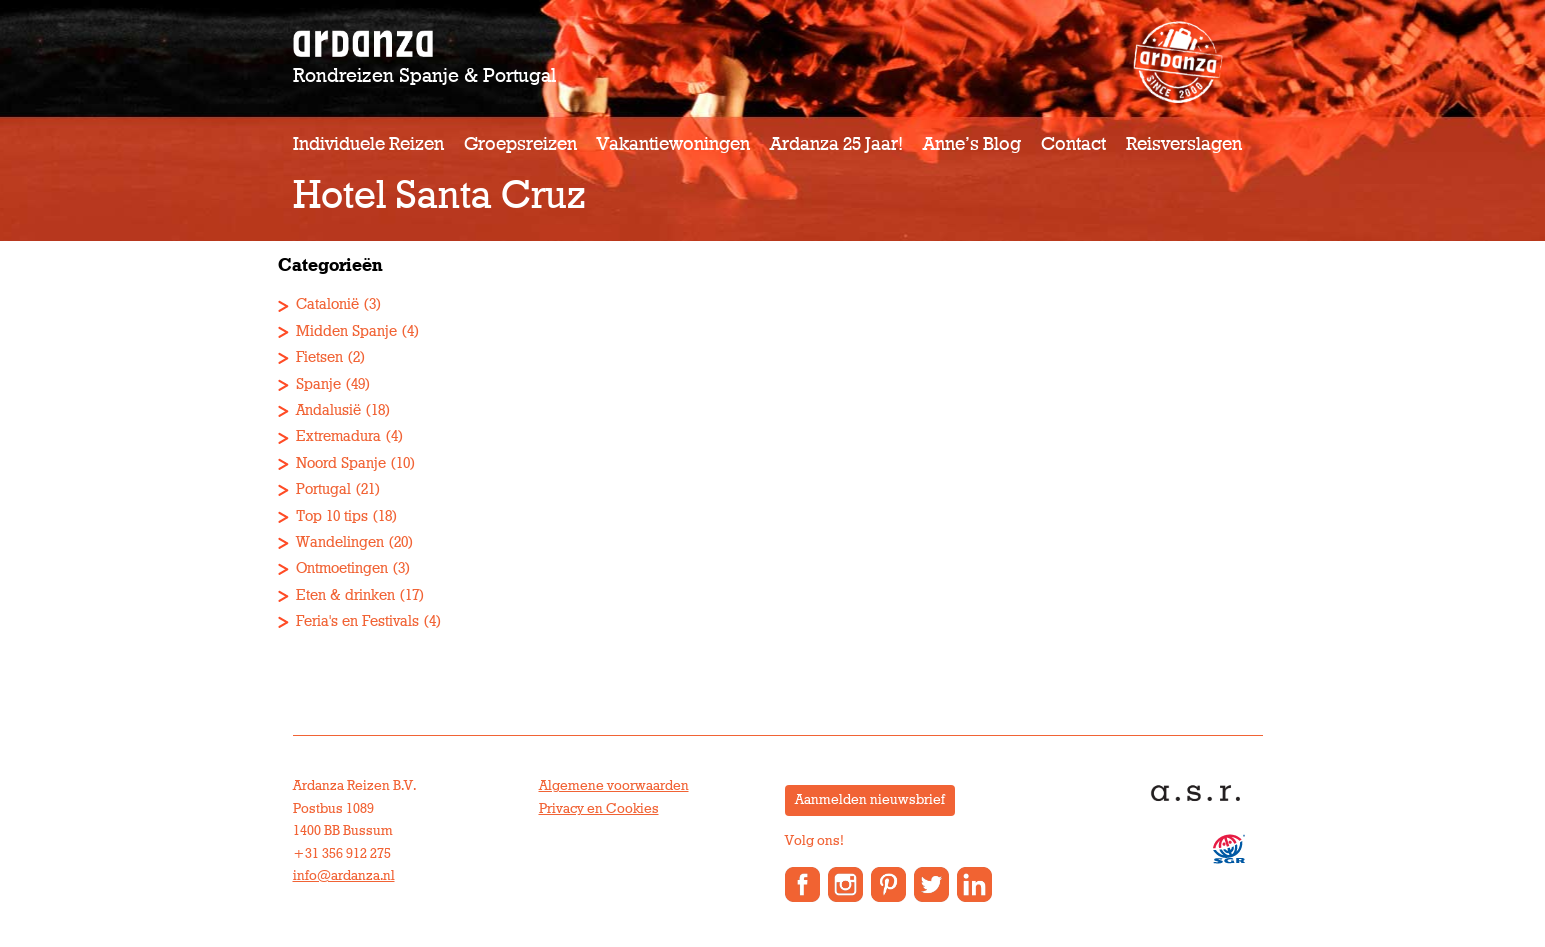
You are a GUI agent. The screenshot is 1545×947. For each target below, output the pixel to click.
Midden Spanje (346, 331)
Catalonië (327, 304)
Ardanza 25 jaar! (836, 144)
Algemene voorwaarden (614, 786)
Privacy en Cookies (599, 809)
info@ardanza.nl (344, 876)
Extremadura (338, 436)
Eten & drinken (345, 595)
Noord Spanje (341, 463)
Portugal (323, 489)
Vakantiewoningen (673, 144)
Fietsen (319, 357)
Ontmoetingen (342, 568)
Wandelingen (340, 542)
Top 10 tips (332, 516)
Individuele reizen (368, 144)
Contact (1073, 144)
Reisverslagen (1184, 144)
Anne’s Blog (972, 144)
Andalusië (328, 410)
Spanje (318, 384)
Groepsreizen (520, 144)
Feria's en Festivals (357, 621)
